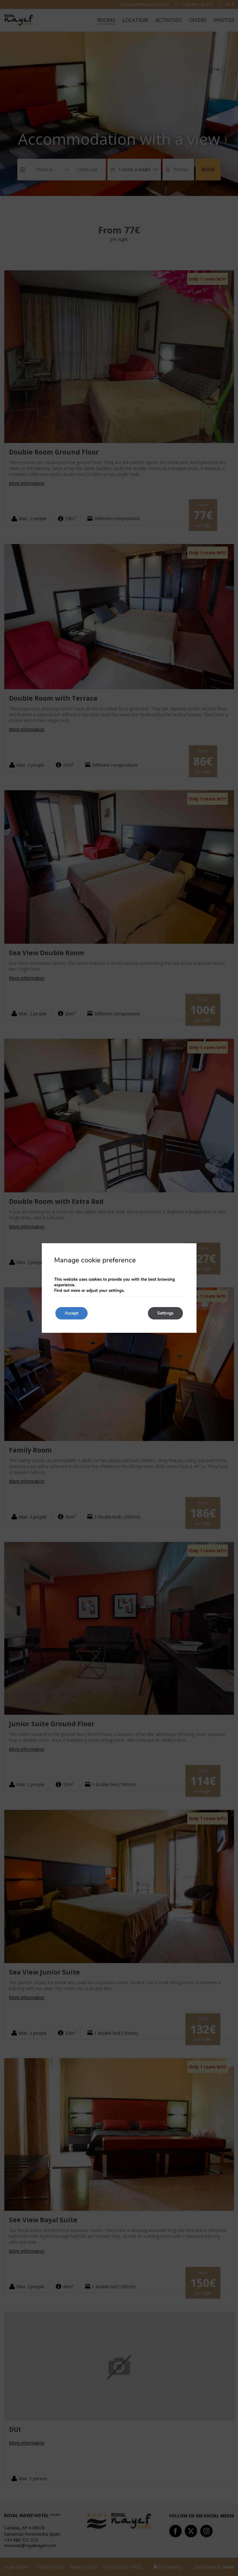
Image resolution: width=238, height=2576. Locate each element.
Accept (71, 1313)
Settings (165, 1313)
